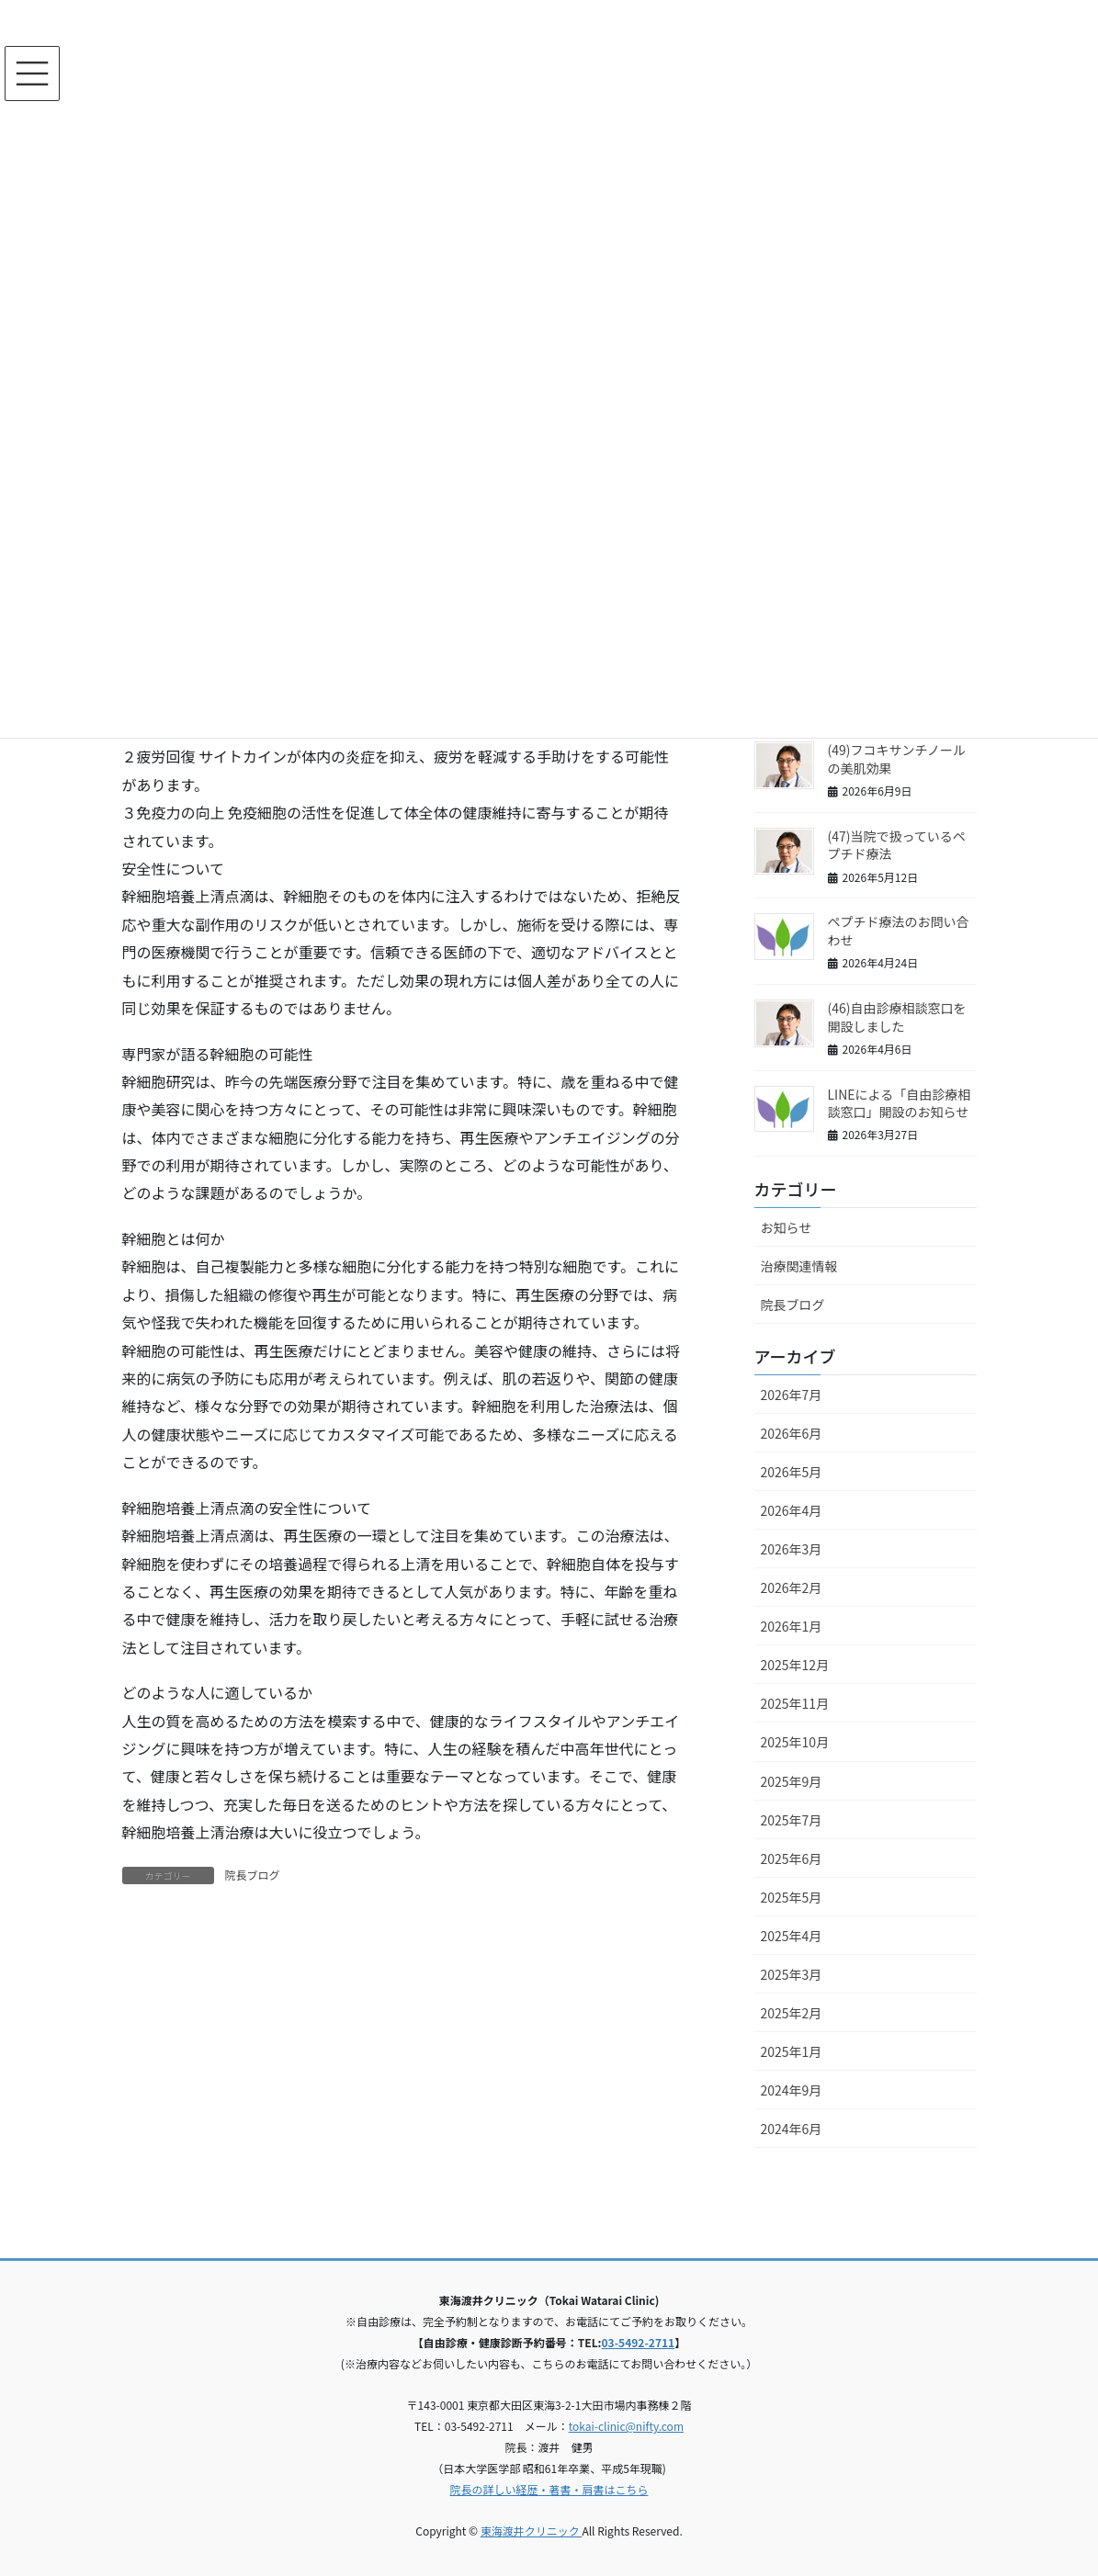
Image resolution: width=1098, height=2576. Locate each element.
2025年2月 (791, 2013)
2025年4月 (791, 1935)
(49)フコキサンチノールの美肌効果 (897, 758)
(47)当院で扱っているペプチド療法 (897, 845)
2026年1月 (791, 1626)
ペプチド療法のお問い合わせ (898, 930)
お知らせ (786, 1227)
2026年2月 (791, 1587)
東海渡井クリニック (532, 2530)
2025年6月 (791, 1858)
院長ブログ (252, 1874)
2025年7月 (791, 1820)
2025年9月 (791, 1781)
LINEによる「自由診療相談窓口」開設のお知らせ (899, 1103)
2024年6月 (791, 2128)
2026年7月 (791, 1394)
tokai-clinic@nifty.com (626, 2426)
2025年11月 (795, 1703)
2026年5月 (791, 1472)
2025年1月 (791, 2051)
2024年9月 (791, 2090)
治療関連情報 (799, 1266)
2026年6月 (791, 1433)
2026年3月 (791, 1549)
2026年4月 (791, 1510)
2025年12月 (795, 1664)
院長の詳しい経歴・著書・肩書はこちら (548, 2489)
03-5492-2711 (638, 2342)
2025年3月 (791, 1974)
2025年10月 (795, 1742)
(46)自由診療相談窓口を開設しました (897, 1017)
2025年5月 (791, 1897)
